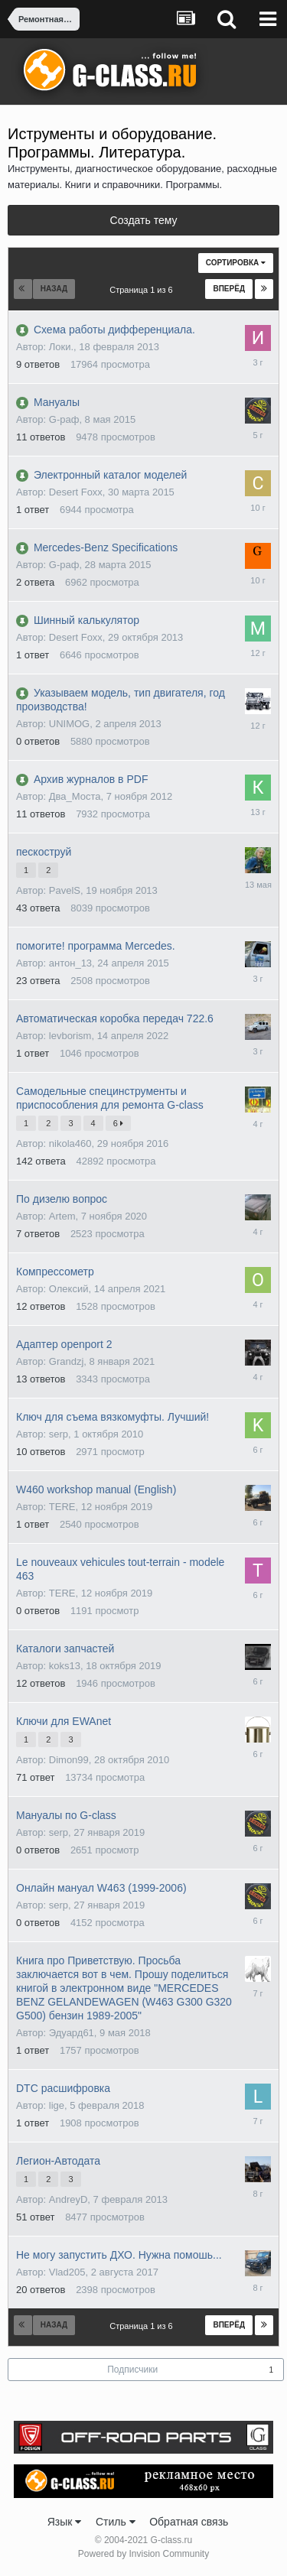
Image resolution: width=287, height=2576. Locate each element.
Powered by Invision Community (143, 2553)
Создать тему (144, 220)
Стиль (115, 2522)
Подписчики (132, 2369)
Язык (64, 2522)
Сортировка (236, 262)
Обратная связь (188, 2522)
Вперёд (229, 288)
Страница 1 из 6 (143, 289)
